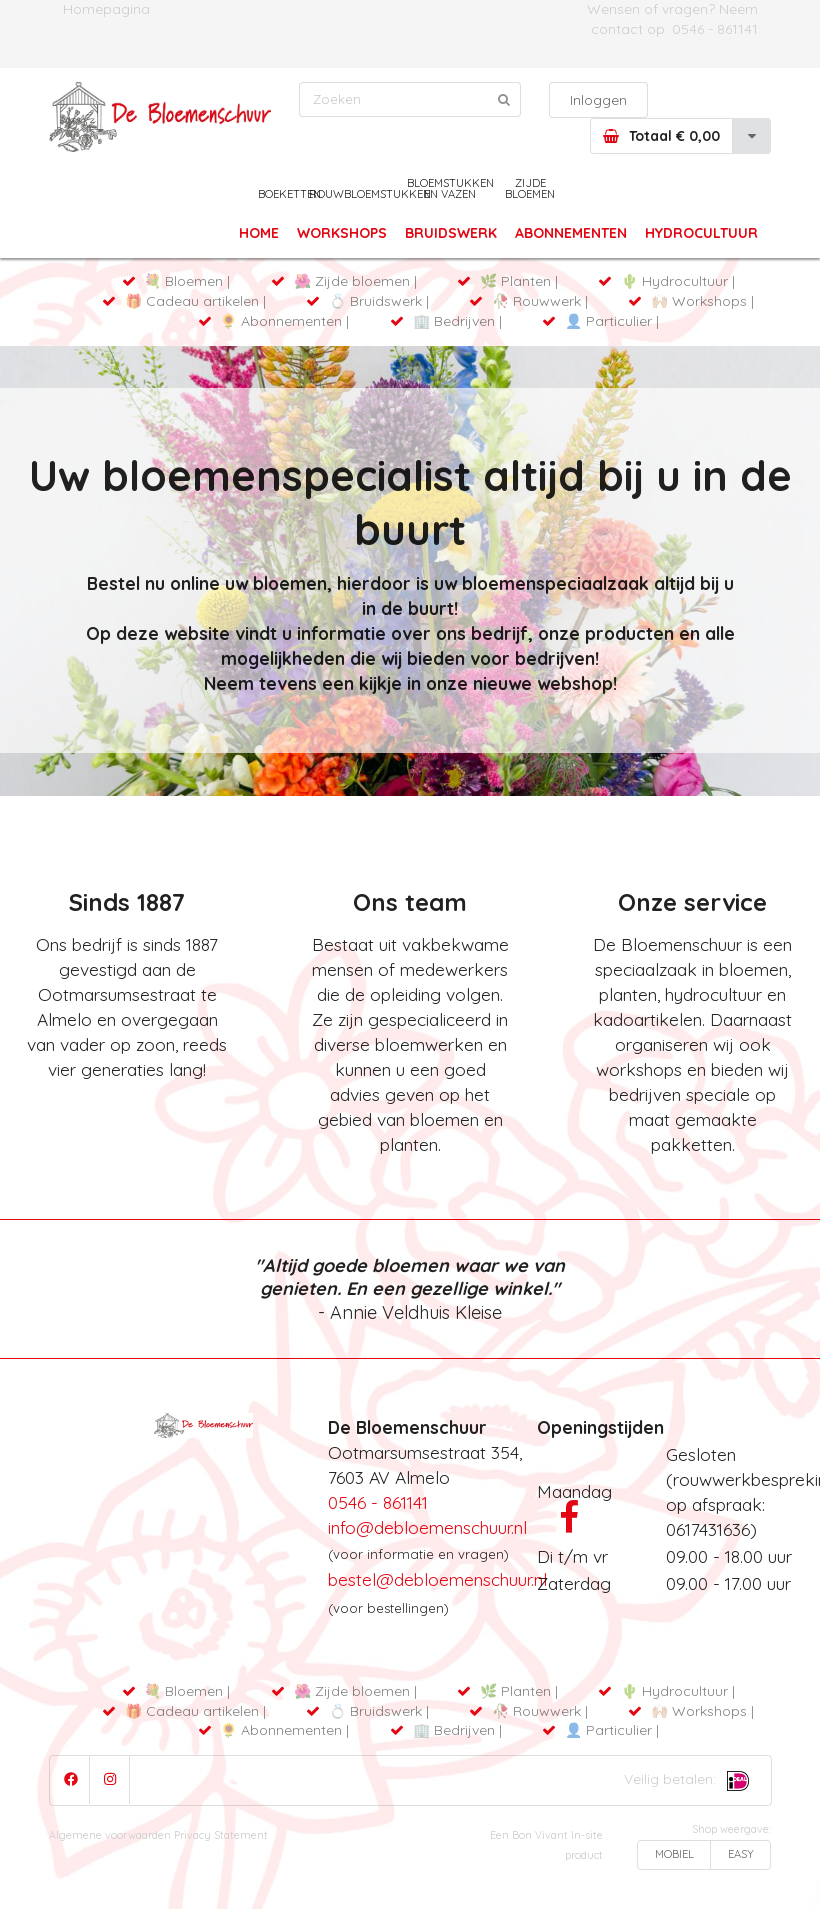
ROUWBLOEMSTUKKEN (370, 194)
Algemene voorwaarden (110, 1835)
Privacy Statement (221, 1835)
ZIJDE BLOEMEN (530, 188)
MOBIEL (674, 1854)
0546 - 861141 (715, 29)
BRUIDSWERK (451, 233)
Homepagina (106, 9)
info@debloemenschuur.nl (427, 1527)
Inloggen (598, 100)
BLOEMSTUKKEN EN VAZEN (450, 188)
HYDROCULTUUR (701, 233)
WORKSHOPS (342, 233)
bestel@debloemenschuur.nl (437, 1579)
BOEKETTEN (289, 194)
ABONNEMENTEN (573, 233)
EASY (741, 1854)
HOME (259, 233)
